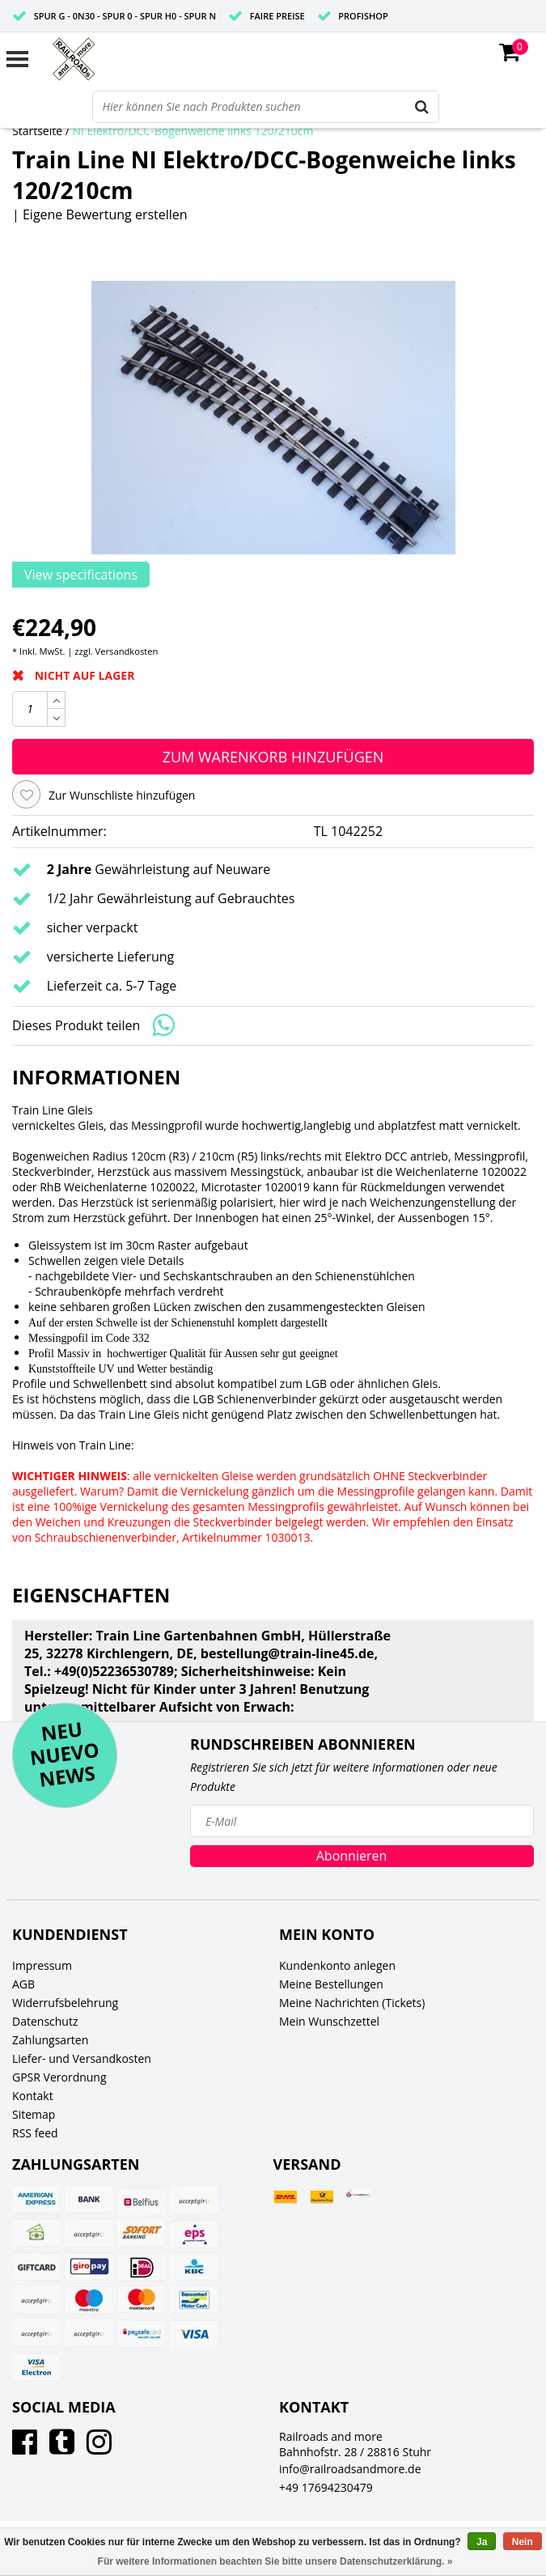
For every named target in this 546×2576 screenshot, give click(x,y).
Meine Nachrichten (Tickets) (352, 2002)
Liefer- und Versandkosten (81, 2058)
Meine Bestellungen (331, 1984)
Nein (522, 2542)
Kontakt (32, 2095)
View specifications (81, 575)
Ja (481, 2542)
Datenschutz (45, 2021)
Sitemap (33, 2114)
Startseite (37, 130)
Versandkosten (127, 651)
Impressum (42, 1965)
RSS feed (35, 2133)
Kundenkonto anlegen (337, 1965)
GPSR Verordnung (59, 2077)
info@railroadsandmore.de (350, 2468)
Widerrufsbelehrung (65, 2002)
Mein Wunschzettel (329, 2021)
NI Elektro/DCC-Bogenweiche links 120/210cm (193, 130)
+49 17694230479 (326, 2487)
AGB (23, 1984)
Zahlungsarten (50, 2040)
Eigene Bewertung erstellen (105, 214)
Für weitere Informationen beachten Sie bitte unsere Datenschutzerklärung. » (275, 2561)
